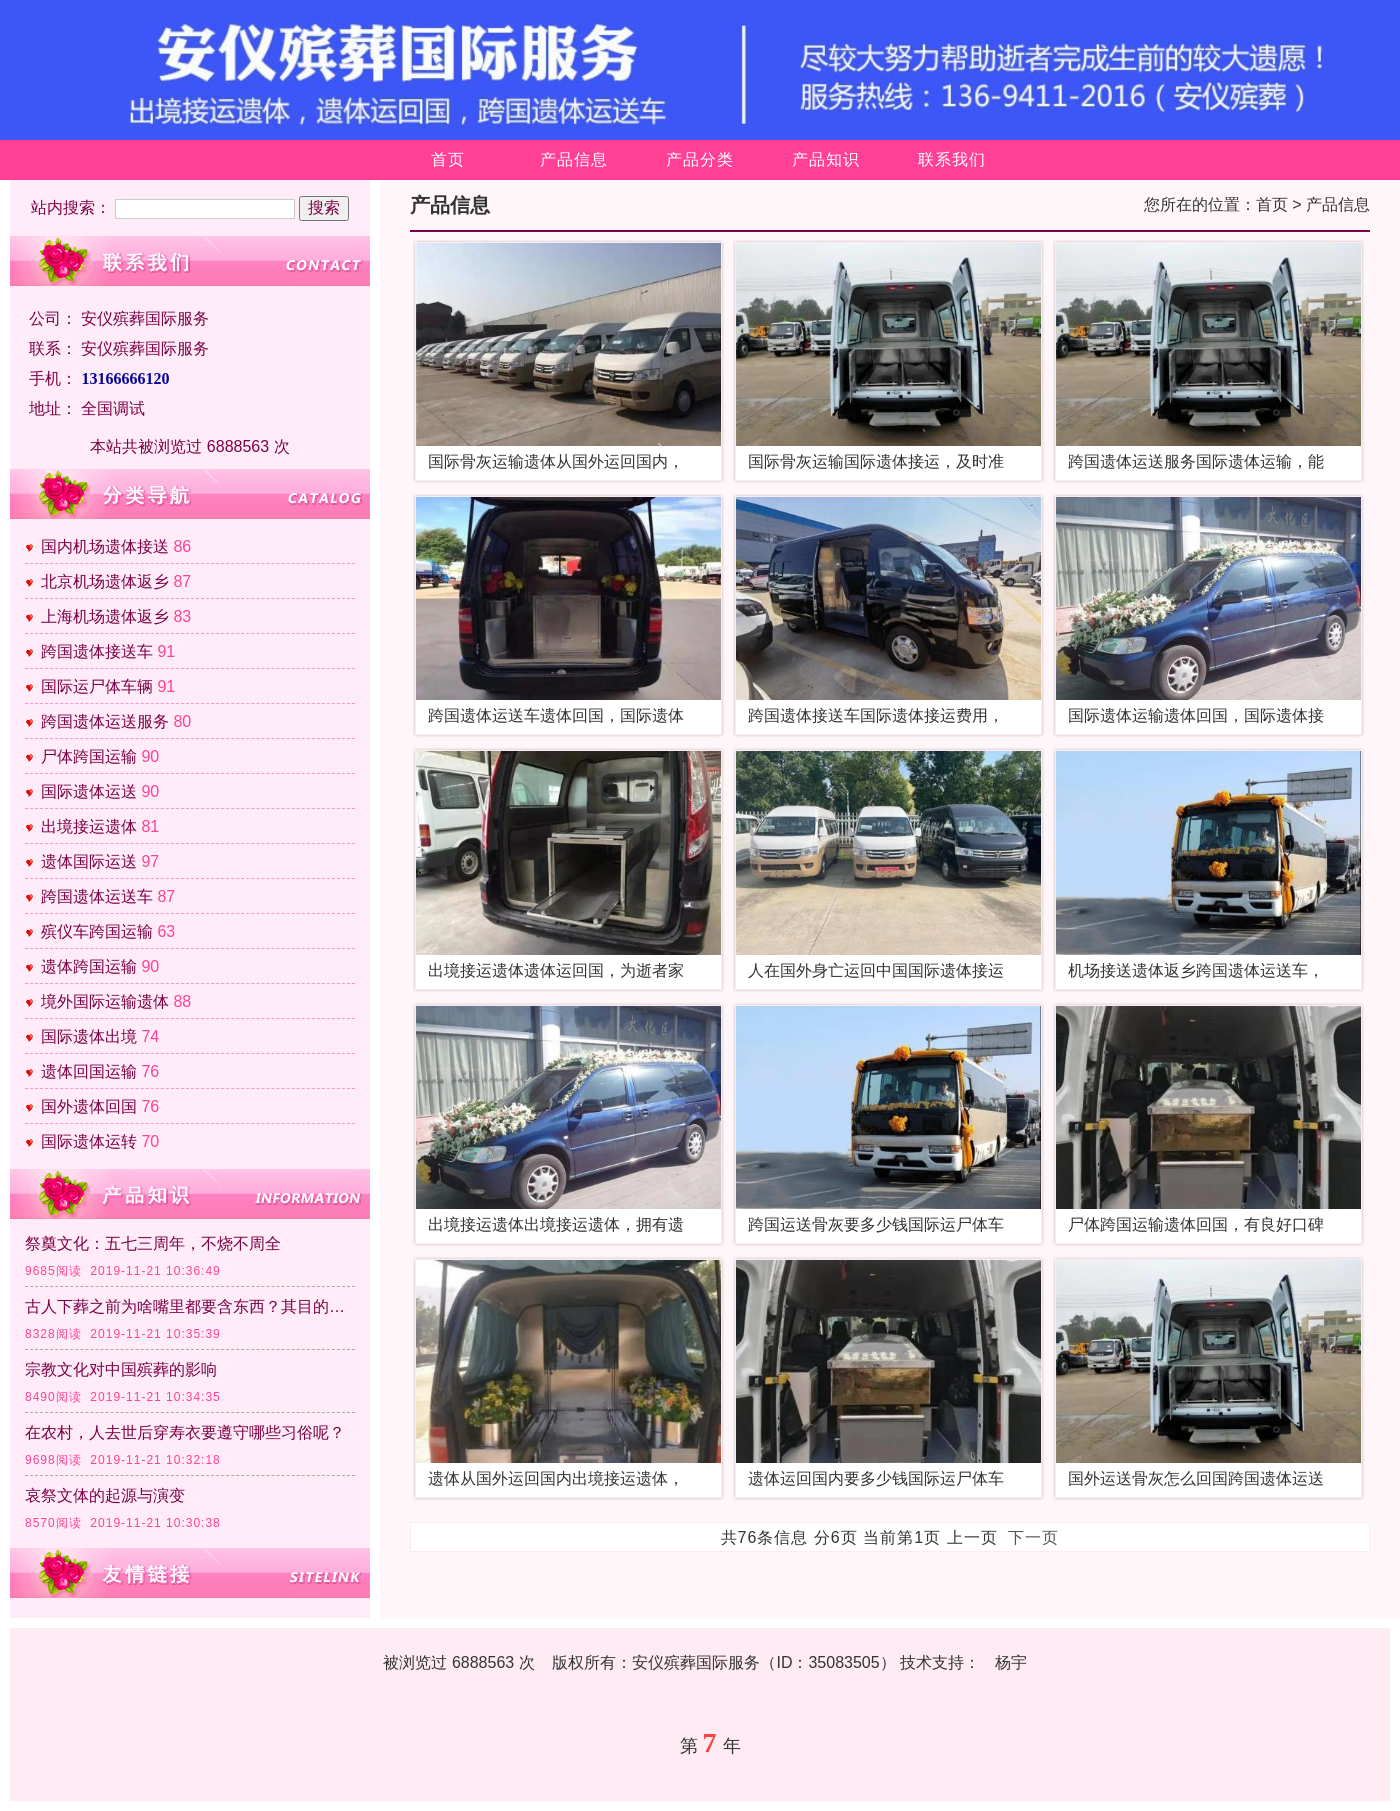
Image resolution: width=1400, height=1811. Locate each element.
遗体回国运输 (89, 1071)
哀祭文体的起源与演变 (105, 1495)
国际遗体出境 (89, 1036)
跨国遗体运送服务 (105, 721)
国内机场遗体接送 (105, 546)
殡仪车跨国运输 (97, 931)
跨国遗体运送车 (97, 896)
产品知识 (826, 159)
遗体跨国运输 (89, 966)
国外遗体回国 (89, 1106)
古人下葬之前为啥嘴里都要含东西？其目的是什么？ (190, 1306)
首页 (448, 159)
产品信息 (574, 159)
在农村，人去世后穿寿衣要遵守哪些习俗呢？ (185, 1432)
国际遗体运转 (89, 1141)
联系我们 (952, 159)
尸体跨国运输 (89, 756)
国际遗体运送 (89, 791)
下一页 (1033, 1537)
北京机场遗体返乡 (105, 581)
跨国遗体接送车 (97, 651)
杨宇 (1011, 1662)
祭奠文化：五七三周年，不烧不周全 (153, 1243)
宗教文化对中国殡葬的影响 (121, 1369)
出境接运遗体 (89, 826)
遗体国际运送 (89, 861)
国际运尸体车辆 (97, 686)
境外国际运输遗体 (105, 1001)
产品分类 (700, 159)
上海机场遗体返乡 (105, 616)
